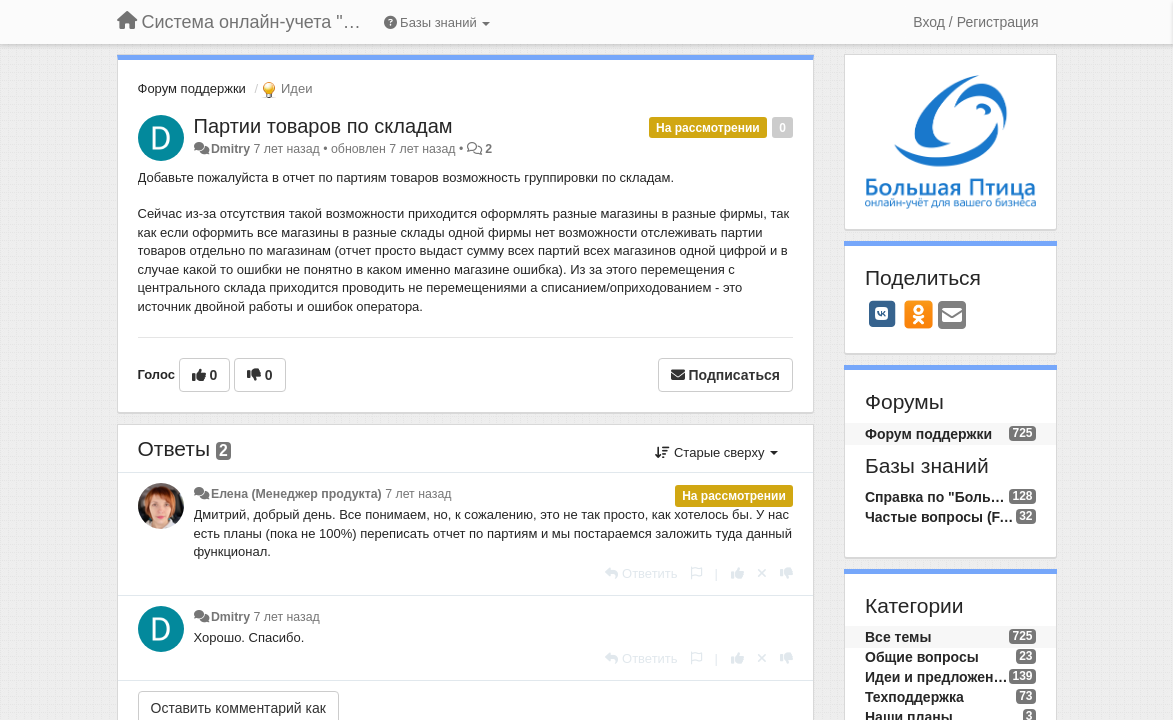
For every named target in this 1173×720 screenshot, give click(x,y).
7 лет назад (418, 494)
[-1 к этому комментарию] (786, 573)
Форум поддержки (192, 88)
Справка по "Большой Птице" (937, 497)
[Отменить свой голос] (762, 573)
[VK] (882, 314)
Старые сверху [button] (716, 452)
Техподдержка (914, 697)
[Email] (952, 316)
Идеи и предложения (937, 677)
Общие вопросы (922, 657)
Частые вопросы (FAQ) (940, 517)
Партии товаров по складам (323, 126)
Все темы (898, 637)
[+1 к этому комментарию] (737, 573)
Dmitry (230, 149)
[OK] (918, 314)
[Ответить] (641, 573)
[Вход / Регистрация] (975, 22)
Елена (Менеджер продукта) (296, 494)
